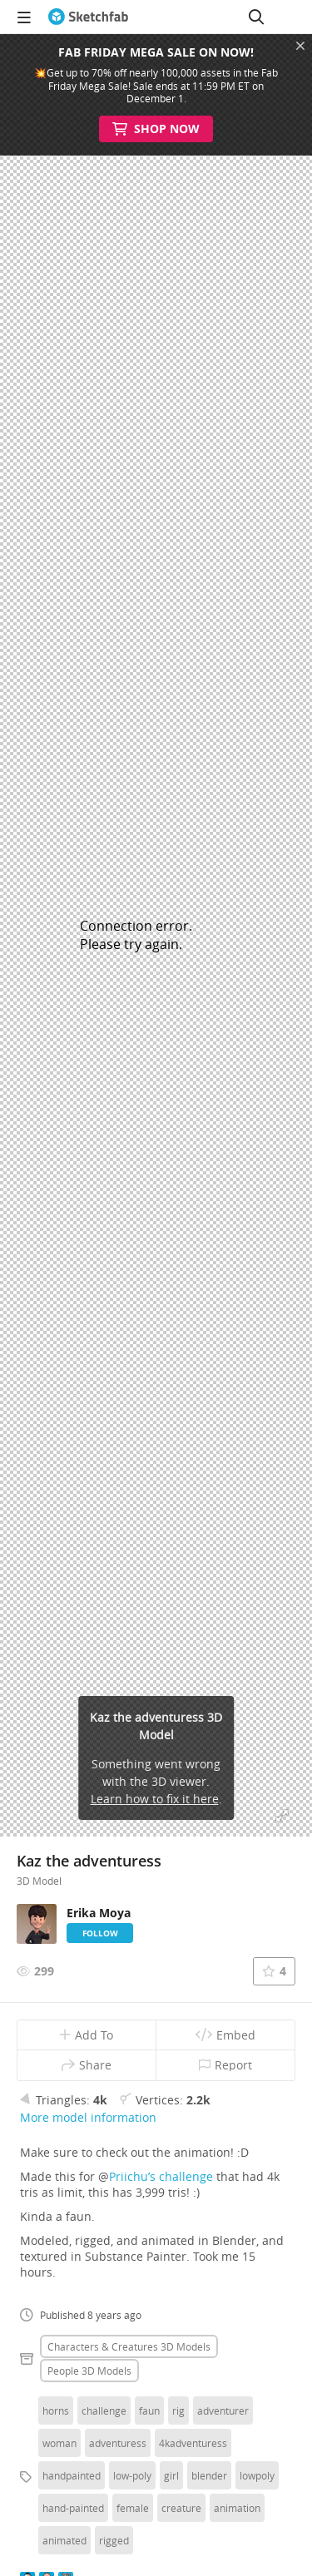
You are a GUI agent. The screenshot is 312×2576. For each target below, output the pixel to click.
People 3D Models (89, 2370)
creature (181, 2507)
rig (178, 2410)
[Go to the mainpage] (88, 16)
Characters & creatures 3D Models (128, 2346)
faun (149, 2410)
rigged (114, 2540)
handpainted (71, 2475)
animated (64, 2540)
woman (59, 2443)
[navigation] (24, 16)
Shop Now (156, 128)
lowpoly (257, 2475)
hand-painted (73, 2507)
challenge (104, 2410)
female (132, 2507)
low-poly (132, 2475)
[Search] (256, 16)
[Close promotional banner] (300, 46)
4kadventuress (193, 2443)
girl (171, 2475)
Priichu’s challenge (161, 2176)
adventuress (117, 2443)
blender (209, 2475)
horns (55, 2410)
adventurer (223, 2410)
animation (237, 2507)
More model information (88, 2117)
